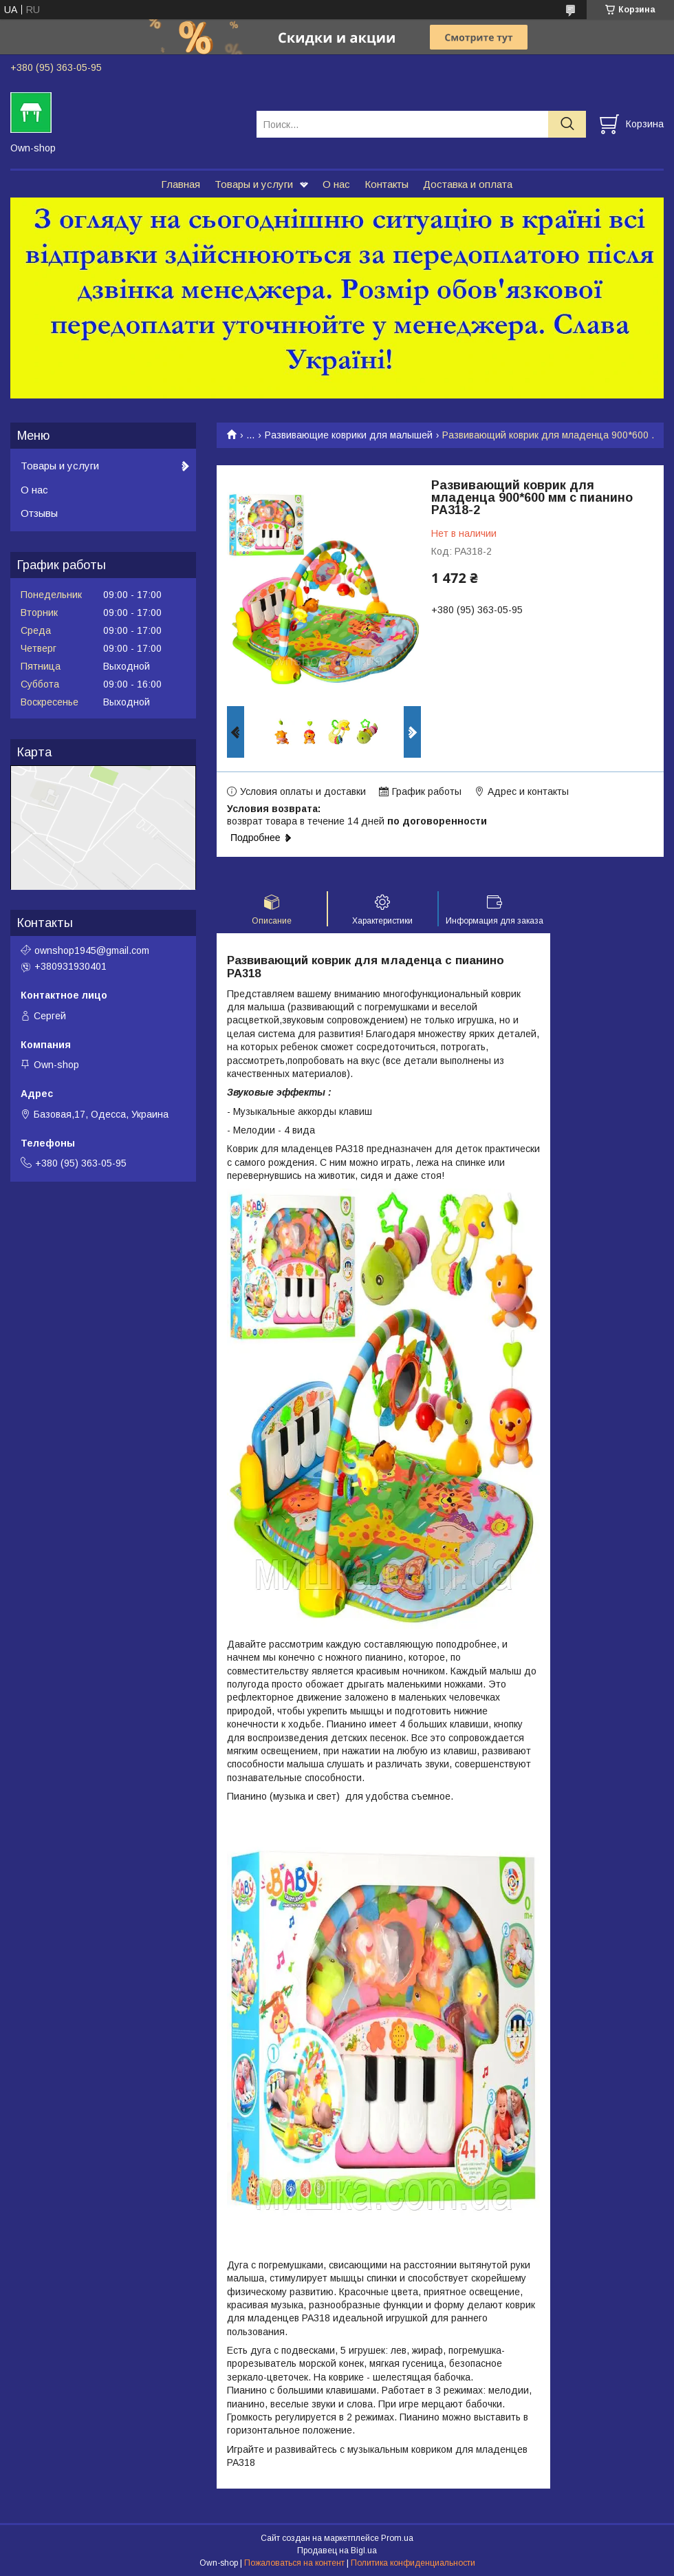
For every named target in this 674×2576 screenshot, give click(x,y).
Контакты (387, 184)
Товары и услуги (254, 184)
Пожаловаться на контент (294, 2563)
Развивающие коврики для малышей (349, 434)
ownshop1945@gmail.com (91, 950)
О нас (336, 184)
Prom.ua (397, 2538)
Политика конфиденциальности (413, 2563)
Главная (180, 184)
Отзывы (39, 513)
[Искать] (567, 124)
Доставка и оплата (467, 184)
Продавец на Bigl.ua (337, 2550)
